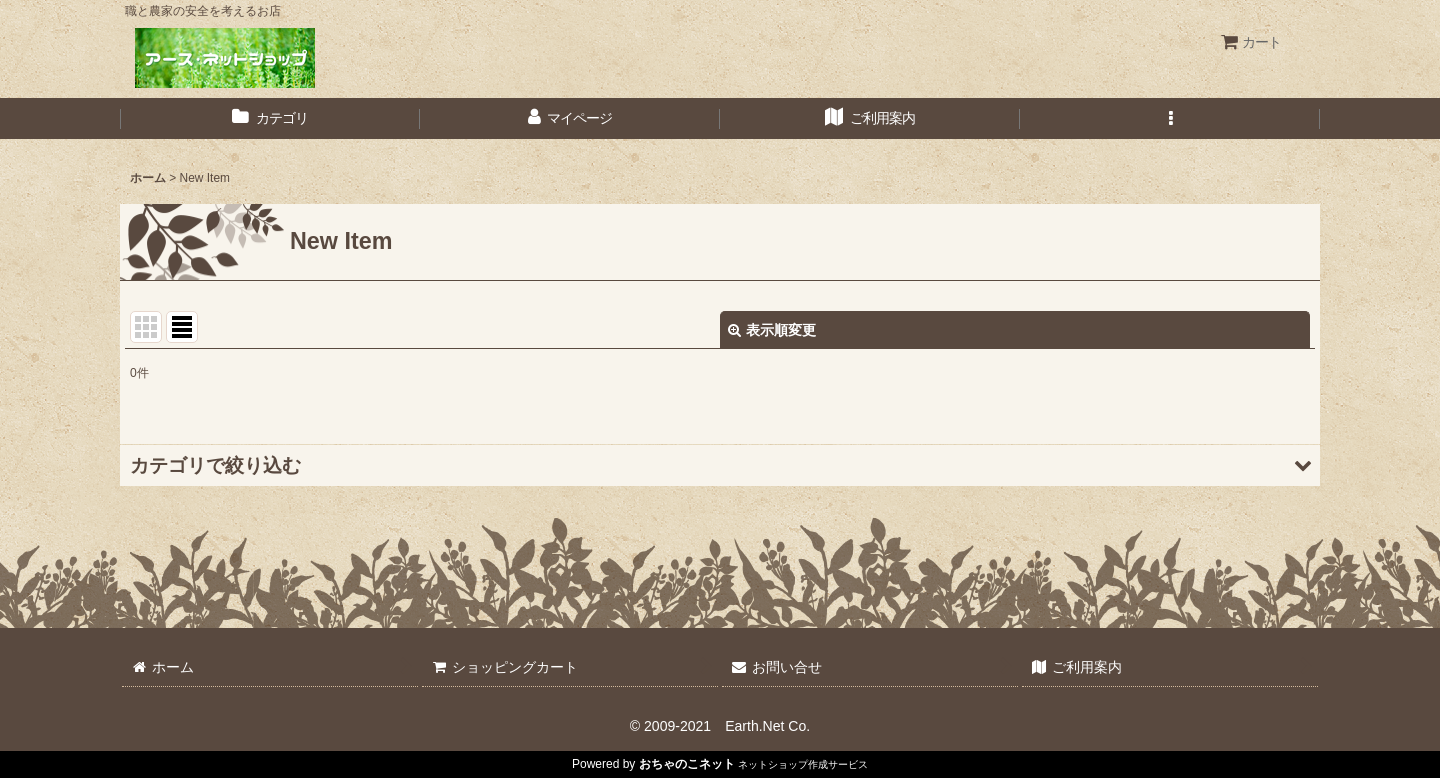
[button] (1170, 118)
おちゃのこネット (687, 764)
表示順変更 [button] (772, 330)
